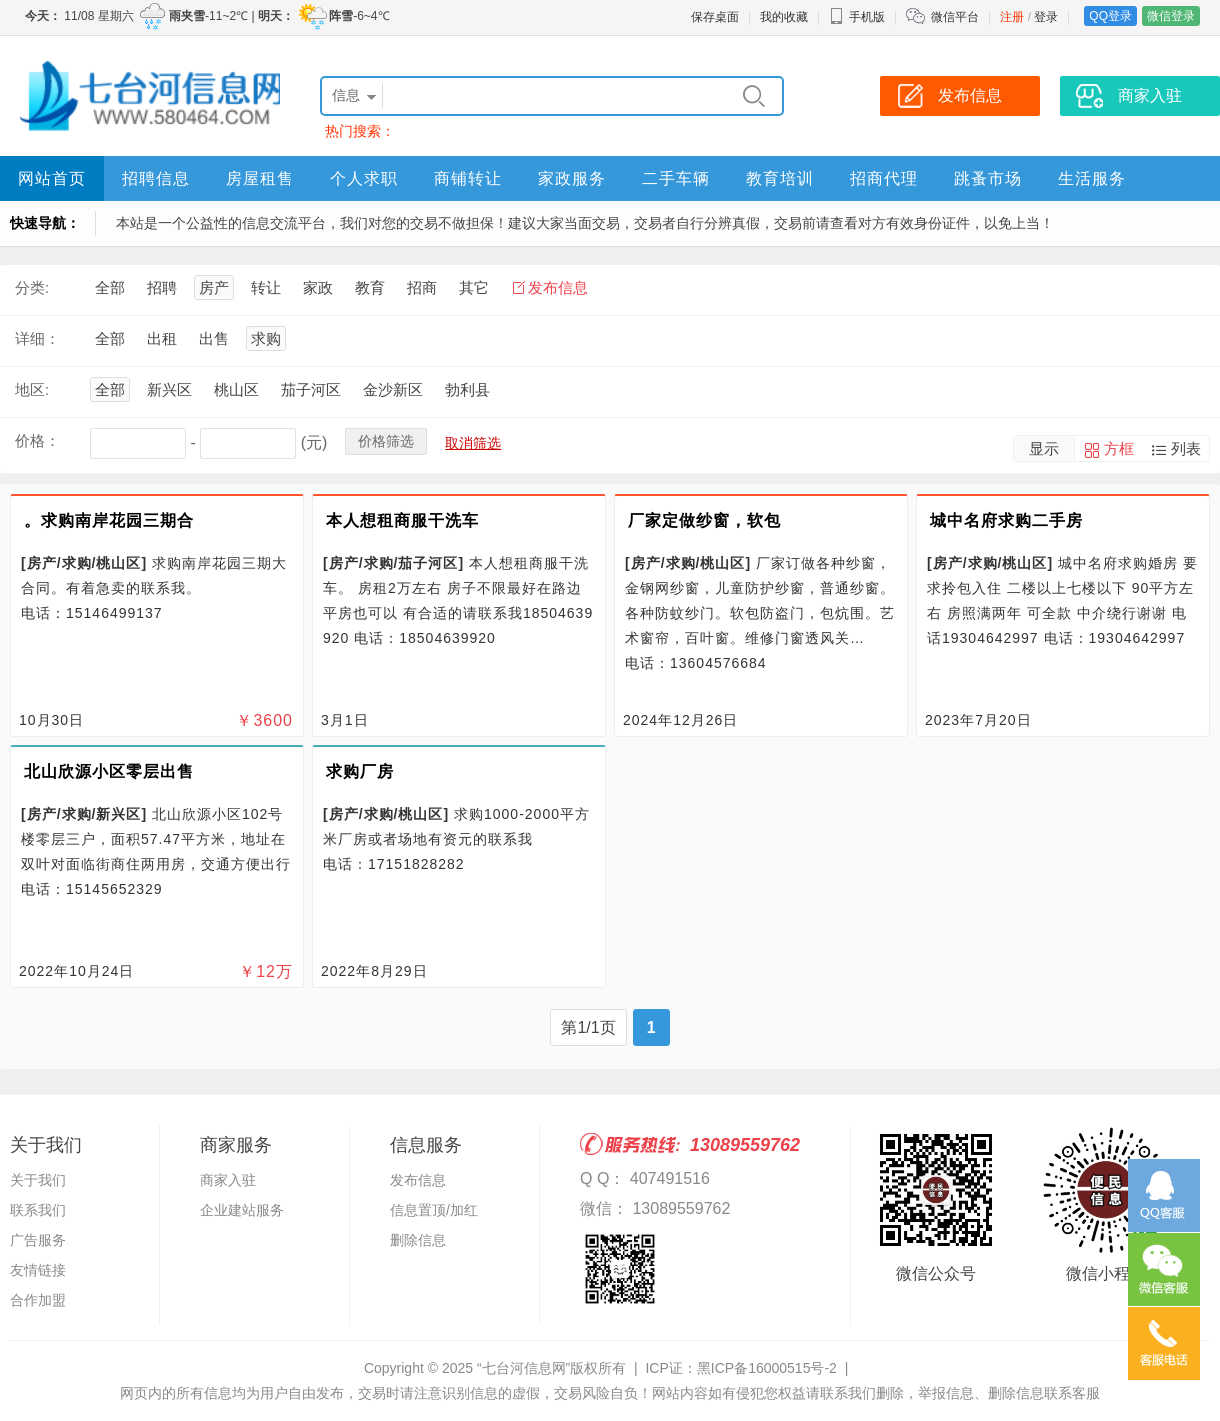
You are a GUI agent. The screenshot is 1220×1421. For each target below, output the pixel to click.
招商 (422, 287)
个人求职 (364, 178)
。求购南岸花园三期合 (109, 520)
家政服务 (572, 178)
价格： (37, 440)
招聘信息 (156, 178)
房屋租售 (260, 178)
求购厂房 (360, 771)
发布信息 (558, 287)
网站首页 (52, 178)
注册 (1012, 17)
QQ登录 (1110, 16)
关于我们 (38, 1180)
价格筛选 (386, 441)
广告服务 (38, 1240)
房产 (214, 287)
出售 (214, 338)
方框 (1119, 448)
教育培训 (780, 178)
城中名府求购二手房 (1006, 520)
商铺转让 (468, 178)
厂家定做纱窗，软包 (704, 520)
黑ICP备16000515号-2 (767, 1368)
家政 (318, 287)
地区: (32, 389)
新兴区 (169, 389)
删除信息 (418, 1240)
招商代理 (884, 178)
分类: (32, 287)
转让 (266, 287)
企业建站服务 (242, 1210)
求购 (266, 338)
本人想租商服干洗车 (402, 520)
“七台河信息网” (523, 1368)
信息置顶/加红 (434, 1210)
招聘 (162, 287)
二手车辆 (676, 178)
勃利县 (467, 389)
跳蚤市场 (988, 178)
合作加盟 (38, 1300)
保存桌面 (715, 17)
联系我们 (38, 1210)
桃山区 (236, 389)
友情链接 (38, 1270)
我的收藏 (784, 17)
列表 (1186, 448)
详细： (37, 338)
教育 (370, 287)
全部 (110, 287)
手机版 (857, 17)
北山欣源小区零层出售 (109, 771)
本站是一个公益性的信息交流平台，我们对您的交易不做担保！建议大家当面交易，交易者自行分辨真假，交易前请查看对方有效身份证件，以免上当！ (585, 223)
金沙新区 (393, 389)
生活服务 (1092, 178)
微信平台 (955, 17)
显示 (1044, 448)
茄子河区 (311, 389)
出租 (162, 338)
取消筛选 (473, 443)
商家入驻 (228, 1180)
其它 (474, 287)
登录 (1046, 17)
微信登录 (1171, 16)
